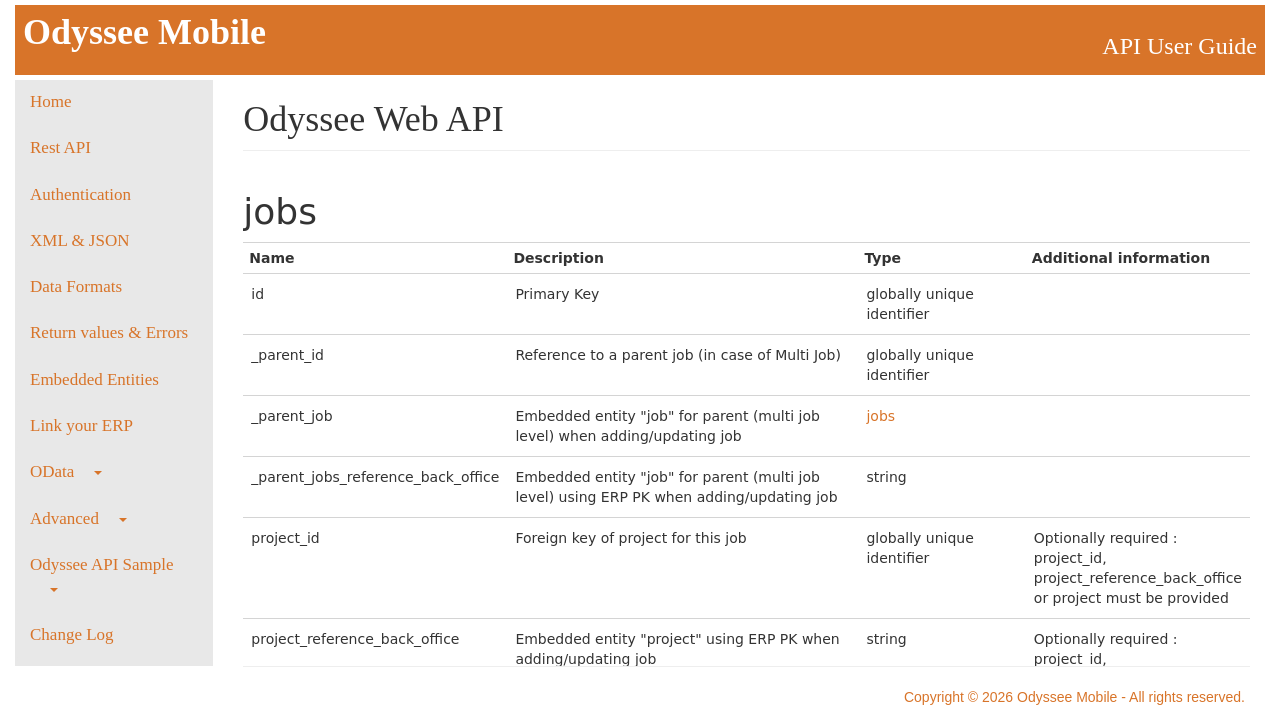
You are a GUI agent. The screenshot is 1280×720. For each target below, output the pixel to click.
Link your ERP (81, 425)
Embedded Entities (94, 379)
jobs (880, 416)
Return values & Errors (109, 332)
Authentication (80, 194)
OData (66, 471)
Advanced (78, 518)
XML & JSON (80, 240)
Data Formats (76, 286)
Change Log (72, 634)
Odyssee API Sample (102, 573)
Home (51, 101)
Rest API (60, 147)
